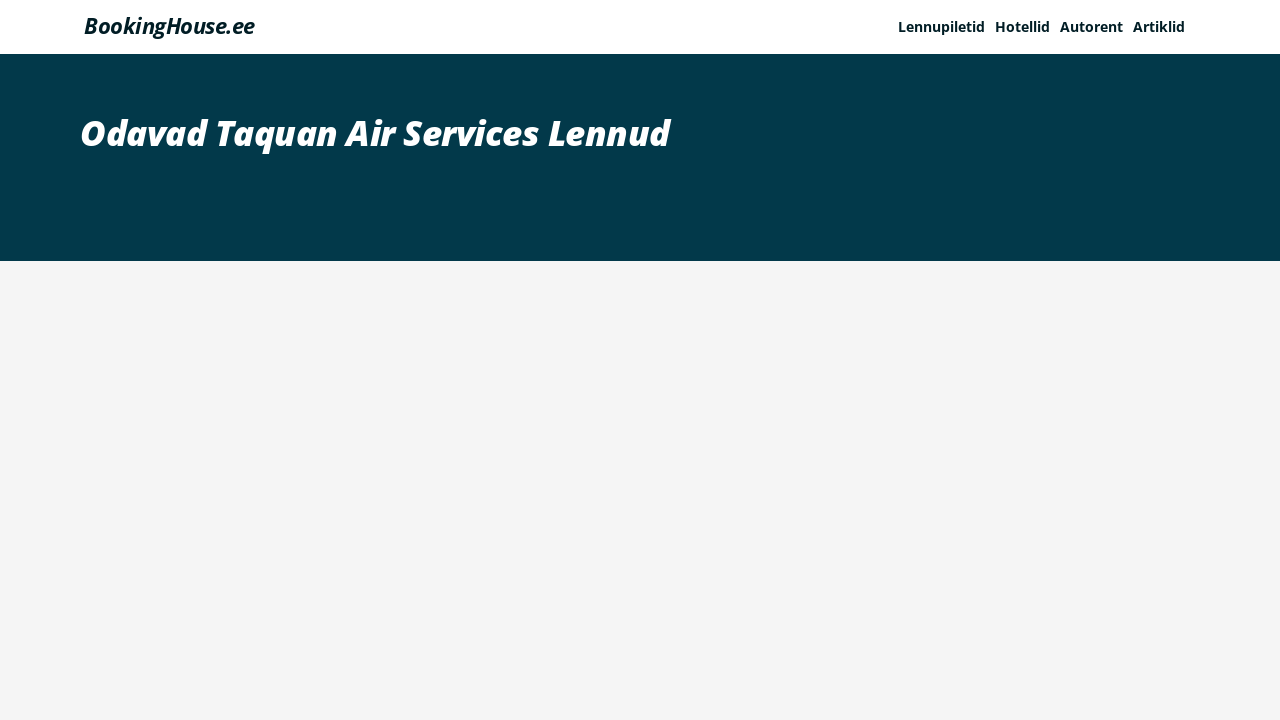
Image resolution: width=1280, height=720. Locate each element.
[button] (1164, 27)
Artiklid (1159, 26)
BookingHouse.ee (169, 25)
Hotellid (1022, 26)
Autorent (1091, 26)
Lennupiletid (941, 26)
